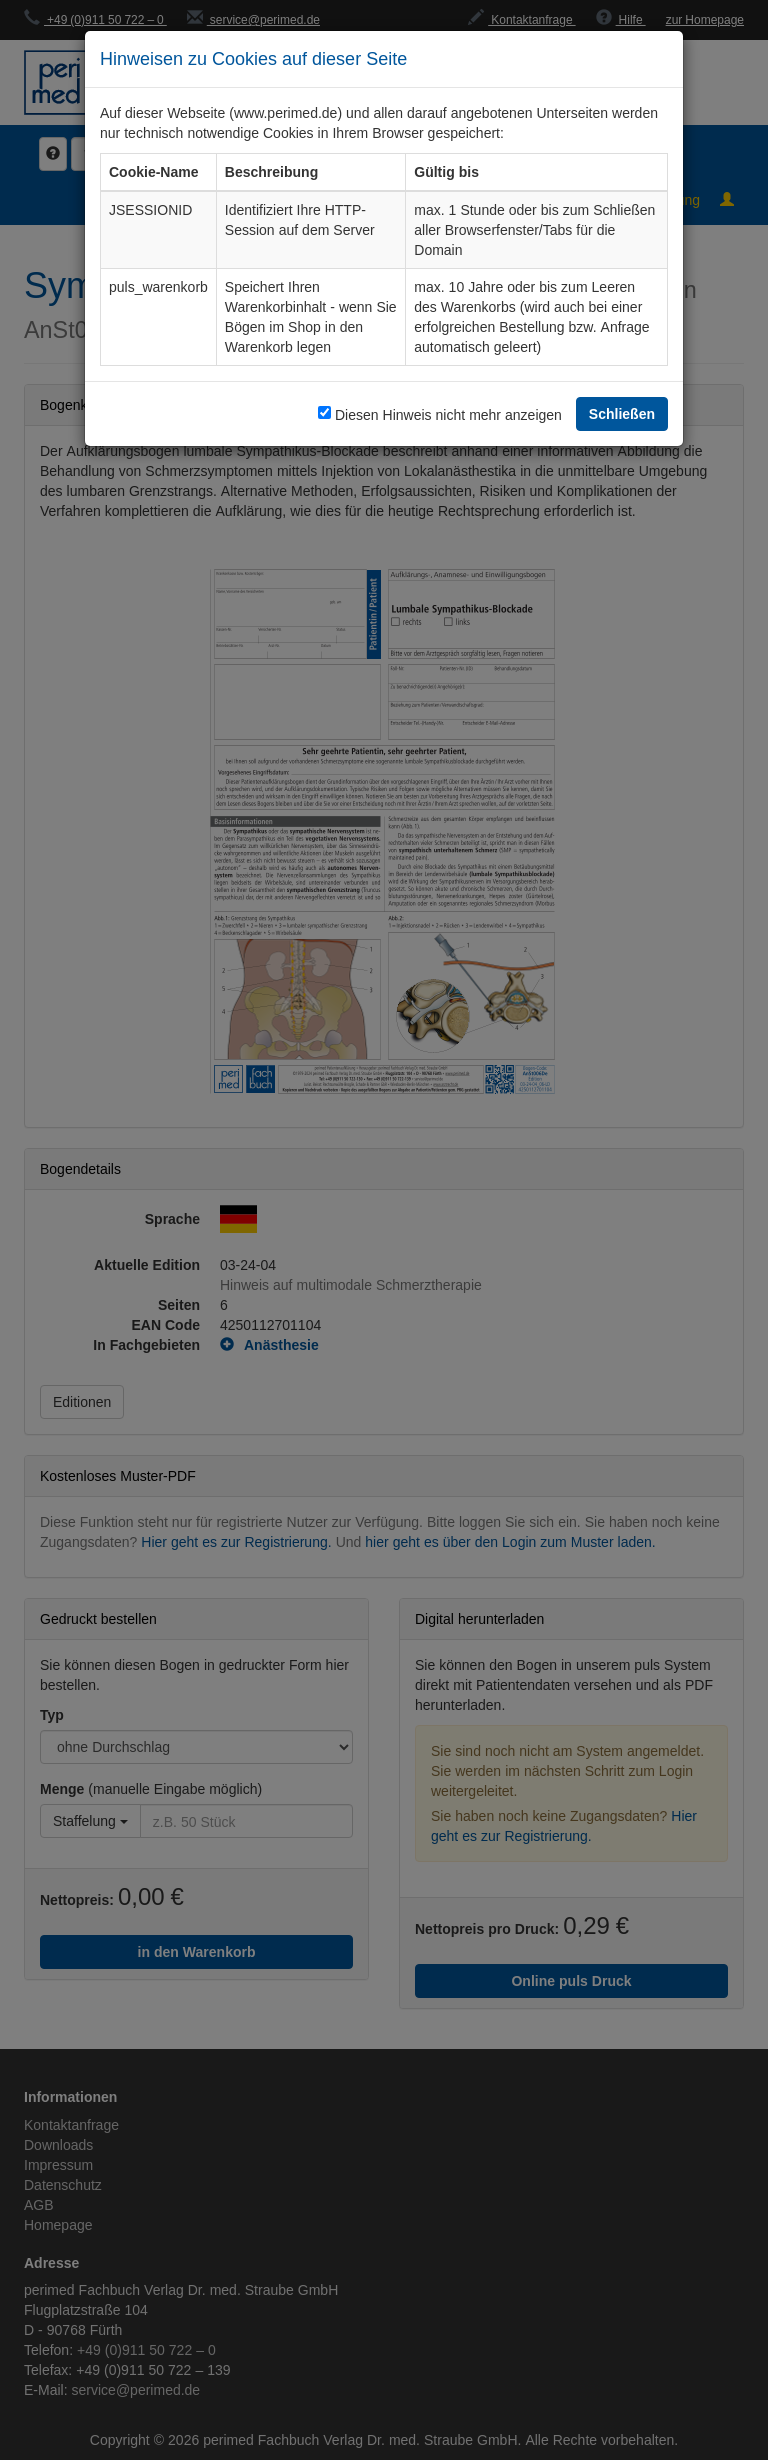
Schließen (622, 413)
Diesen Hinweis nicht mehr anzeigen (448, 414)
